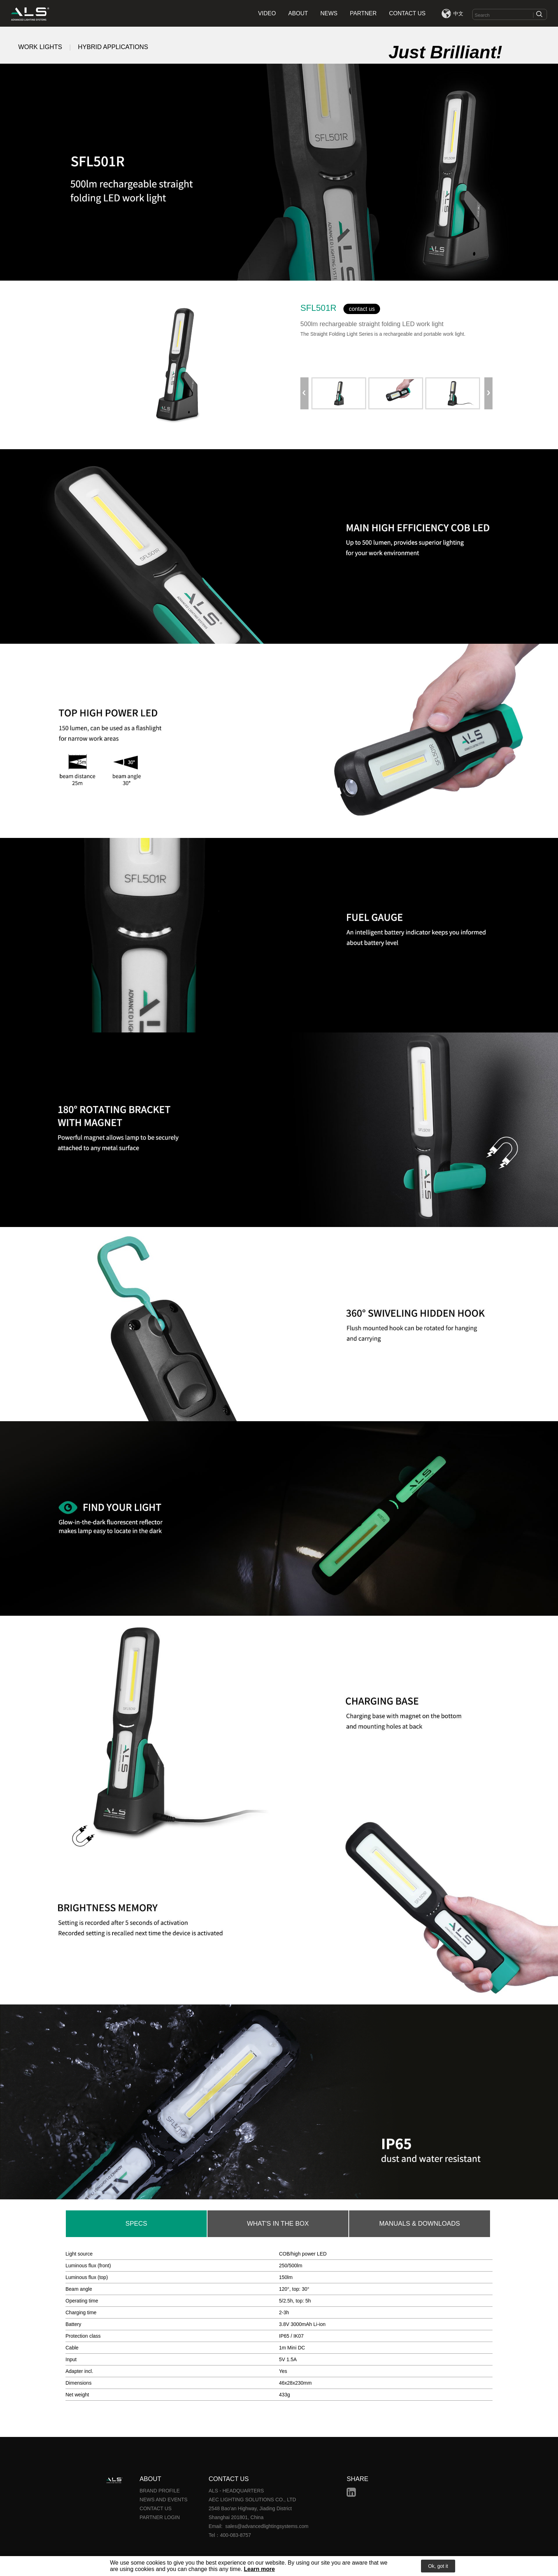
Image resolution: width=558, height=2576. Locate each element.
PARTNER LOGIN (160, 2517)
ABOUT (298, 13)
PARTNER (363, 13)
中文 (458, 13)
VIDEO (267, 13)
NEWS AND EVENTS (164, 2499)
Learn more (259, 2569)
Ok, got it (438, 2566)
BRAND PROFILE (160, 2490)
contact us (362, 309)
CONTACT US (407, 13)
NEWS (328, 13)
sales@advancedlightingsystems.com (267, 2526)
